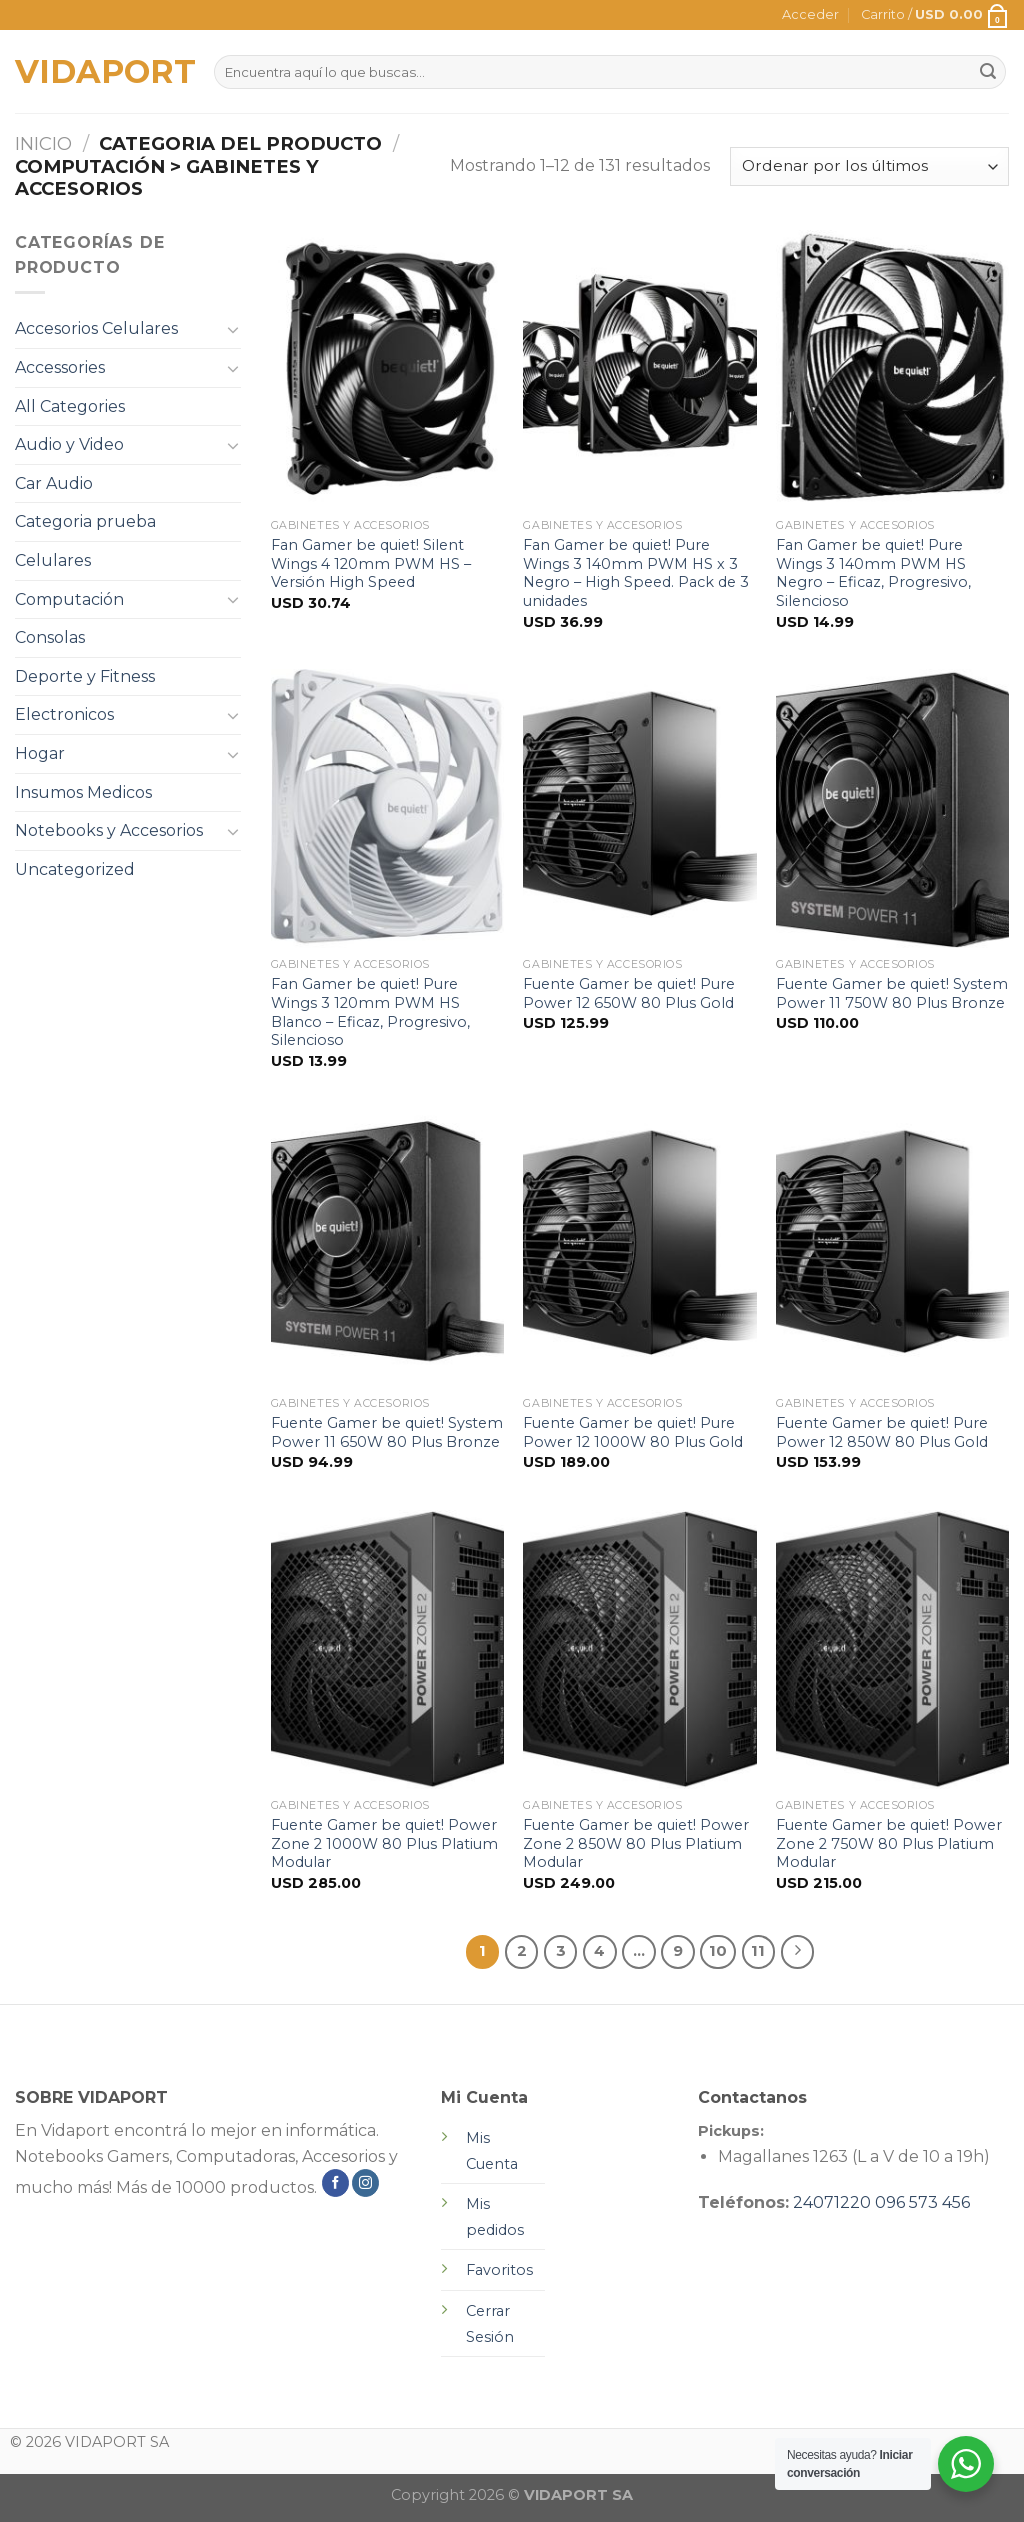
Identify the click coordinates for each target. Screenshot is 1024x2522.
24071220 (832, 2202)
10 (718, 1951)
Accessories (60, 367)
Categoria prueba (85, 521)
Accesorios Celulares (96, 328)
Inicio (43, 143)
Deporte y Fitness (85, 676)
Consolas (50, 637)
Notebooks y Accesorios (109, 830)
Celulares (53, 560)
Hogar (40, 753)
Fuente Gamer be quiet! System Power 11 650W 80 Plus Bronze (387, 1432)
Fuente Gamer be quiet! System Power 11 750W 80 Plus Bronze (892, 993)
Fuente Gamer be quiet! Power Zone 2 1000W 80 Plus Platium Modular (384, 1843)
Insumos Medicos (83, 792)
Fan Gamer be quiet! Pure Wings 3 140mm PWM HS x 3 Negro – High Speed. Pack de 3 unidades (636, 573)
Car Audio (54, 483)
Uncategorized (75, 869)
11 (758, 1951)
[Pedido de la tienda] (869, 166)
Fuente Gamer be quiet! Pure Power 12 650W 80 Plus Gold (629, 993)
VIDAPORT (99, 72)
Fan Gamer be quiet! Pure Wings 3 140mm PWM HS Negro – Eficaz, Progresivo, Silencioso (873, 573)
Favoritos (499, 2270)
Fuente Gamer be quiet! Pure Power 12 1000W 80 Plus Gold (633, 1432)
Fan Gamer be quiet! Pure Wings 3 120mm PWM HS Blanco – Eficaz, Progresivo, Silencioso (370, 1012)
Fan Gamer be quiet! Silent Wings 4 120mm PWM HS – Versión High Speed (371, 563)
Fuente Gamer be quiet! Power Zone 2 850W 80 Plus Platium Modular (636, 1843)
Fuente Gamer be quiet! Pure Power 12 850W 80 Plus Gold (882, 1432)
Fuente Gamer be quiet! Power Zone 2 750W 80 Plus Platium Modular (889, 1843)
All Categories (70, 406)
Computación (69, 599)
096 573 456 (922, 2202)
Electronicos (64, 714)
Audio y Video (69, 444)
